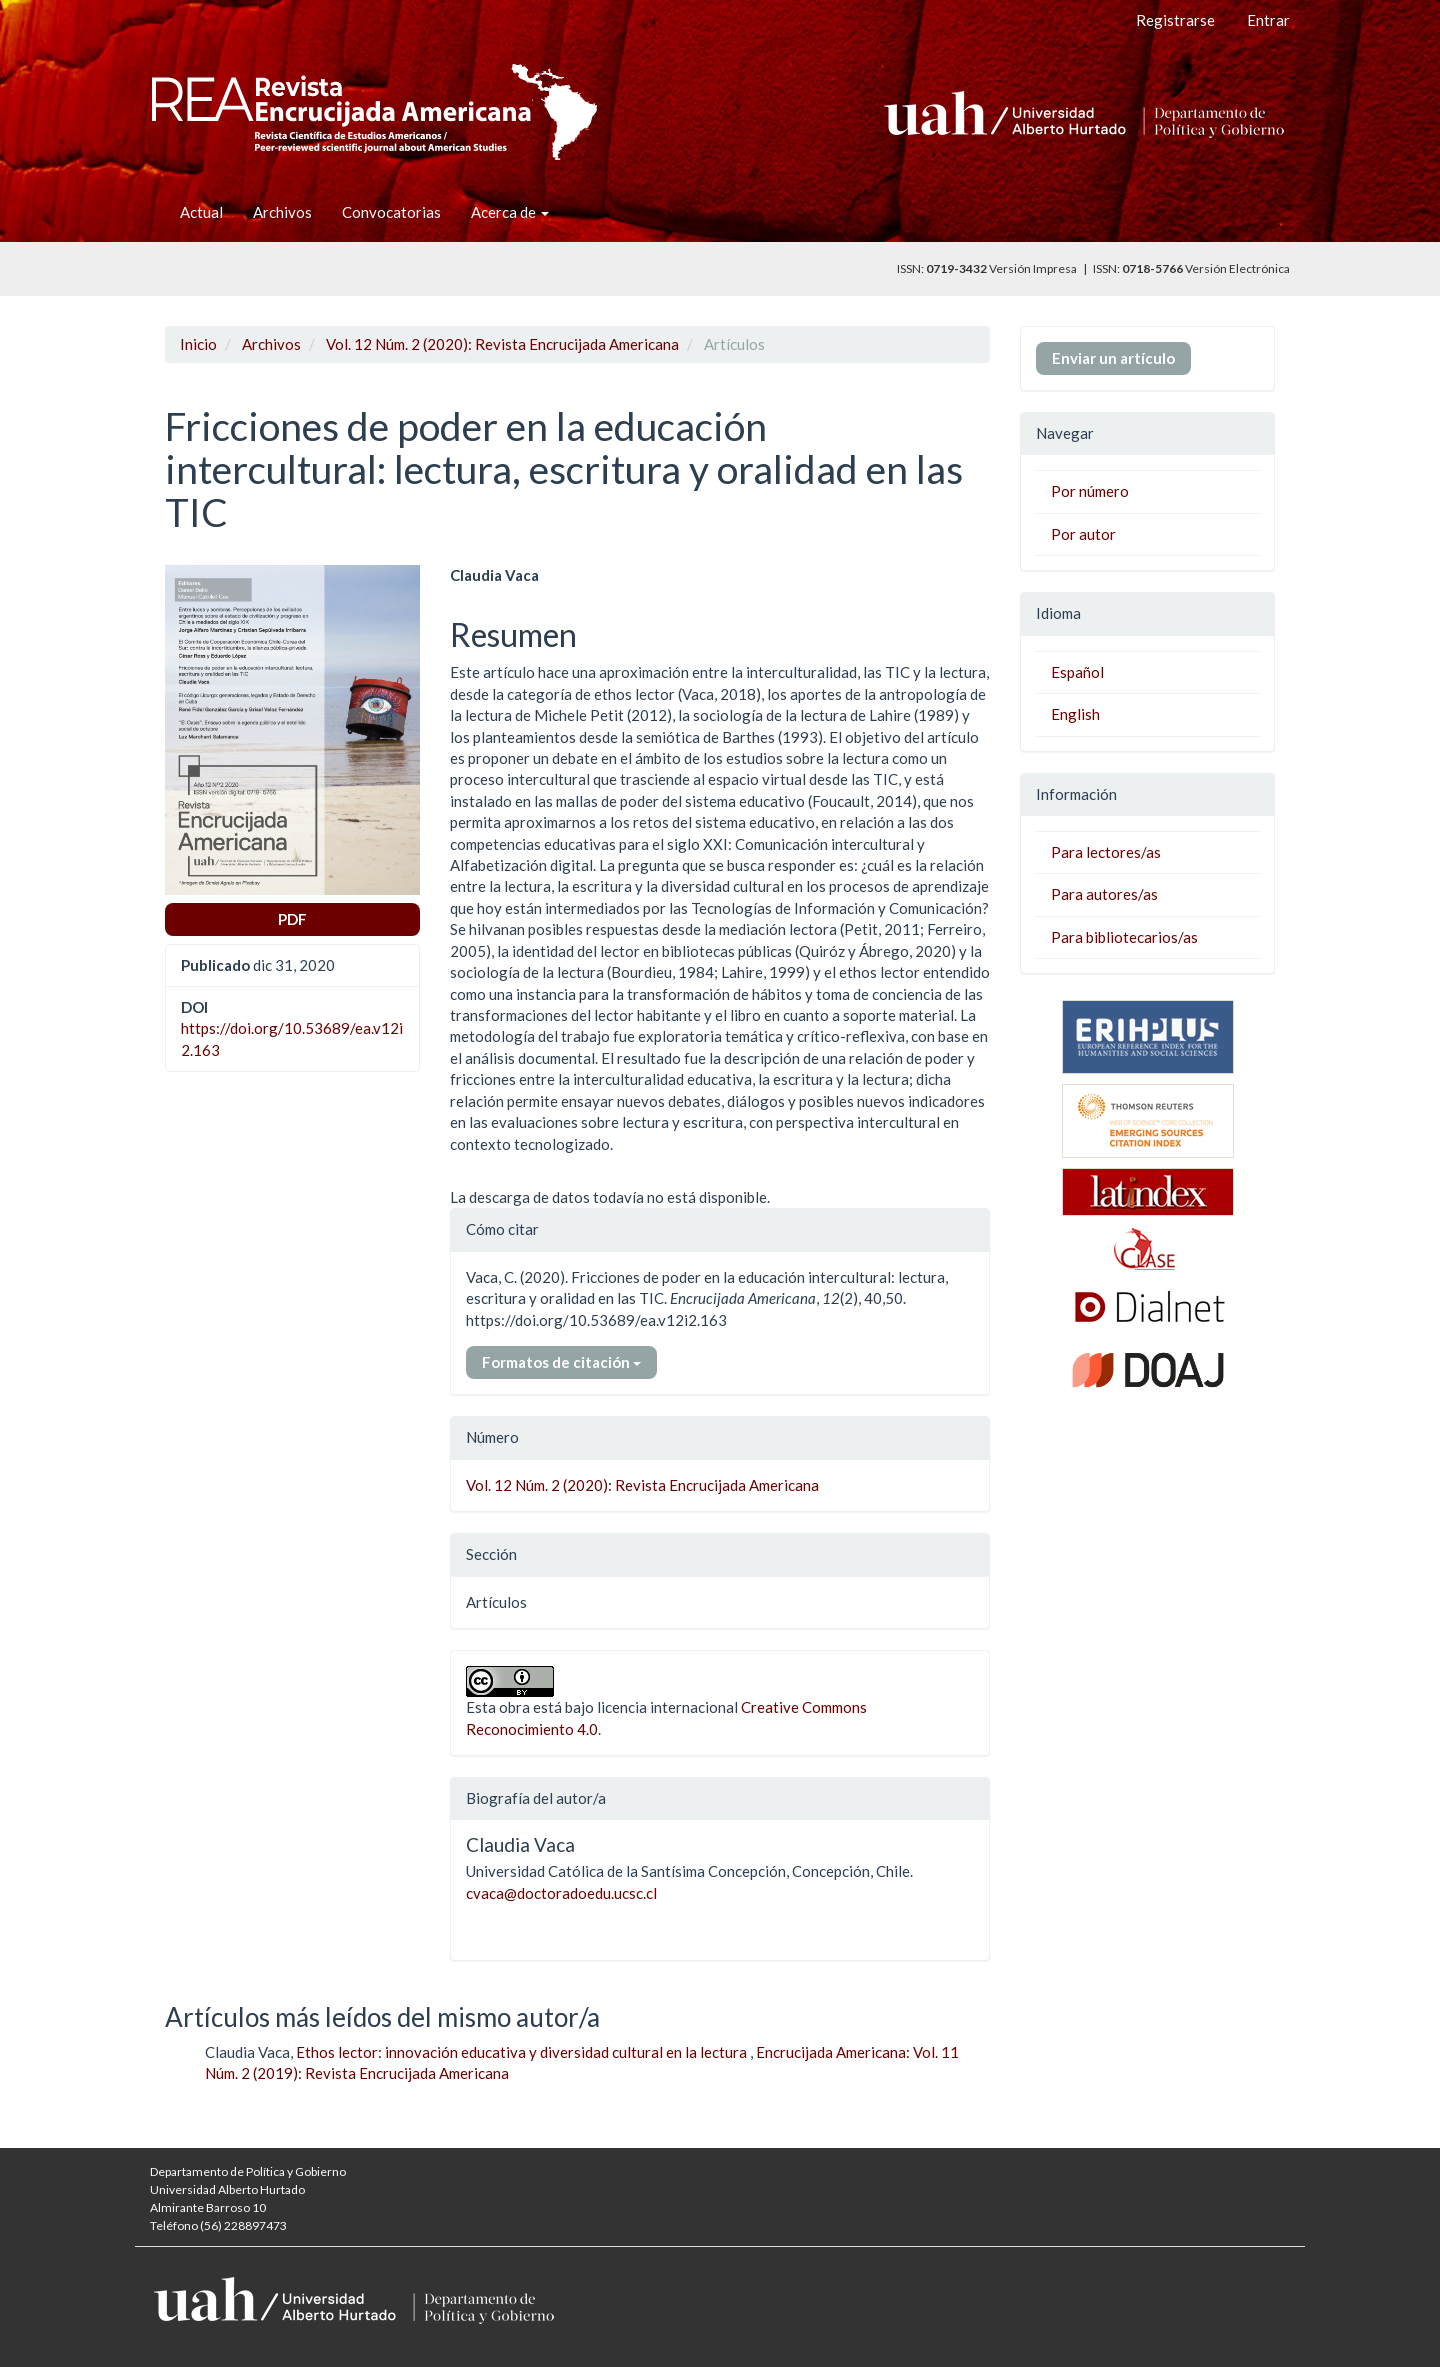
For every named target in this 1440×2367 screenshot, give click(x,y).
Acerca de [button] (510, 212)
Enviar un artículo (1113, 358)
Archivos (282, 212)
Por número (1090, 491)
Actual (201, 212)
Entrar (1268, 20)
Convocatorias (391, 212)
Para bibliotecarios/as (1124, 937)
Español (1077, 672)
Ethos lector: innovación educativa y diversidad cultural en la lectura (523, 2052)
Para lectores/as (1106, 852)
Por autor (1083, 534)
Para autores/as (1104, 894)
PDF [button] (292, 919)
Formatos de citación (561, 1362)
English (1075, 714)
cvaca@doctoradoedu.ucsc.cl (561, 1893)
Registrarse (1175, 20)
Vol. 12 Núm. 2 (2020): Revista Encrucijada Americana (502, 344)
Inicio (198, 344)
